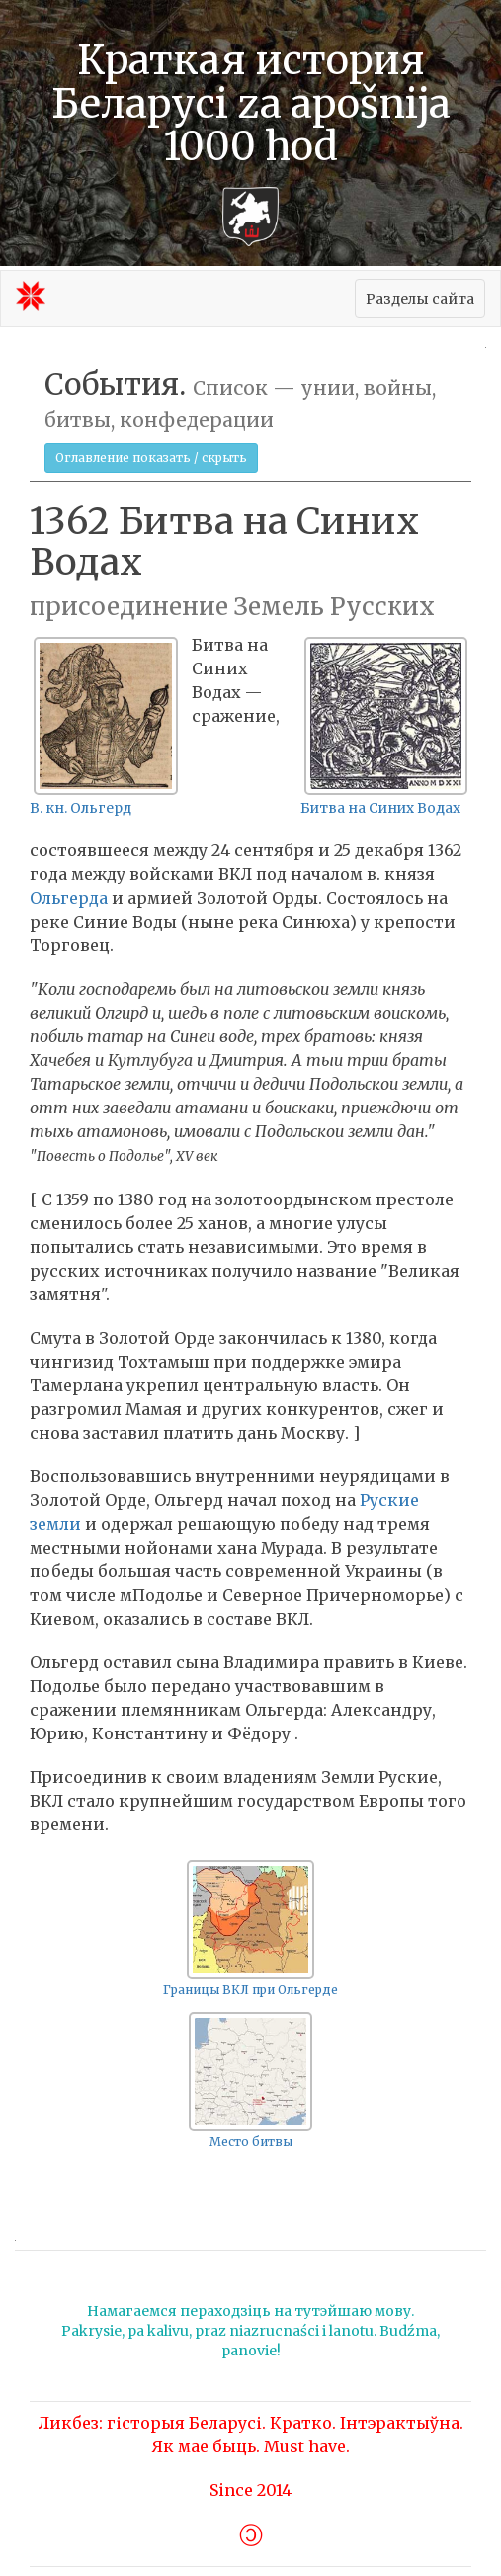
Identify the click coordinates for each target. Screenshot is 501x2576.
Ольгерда (69, 898)
